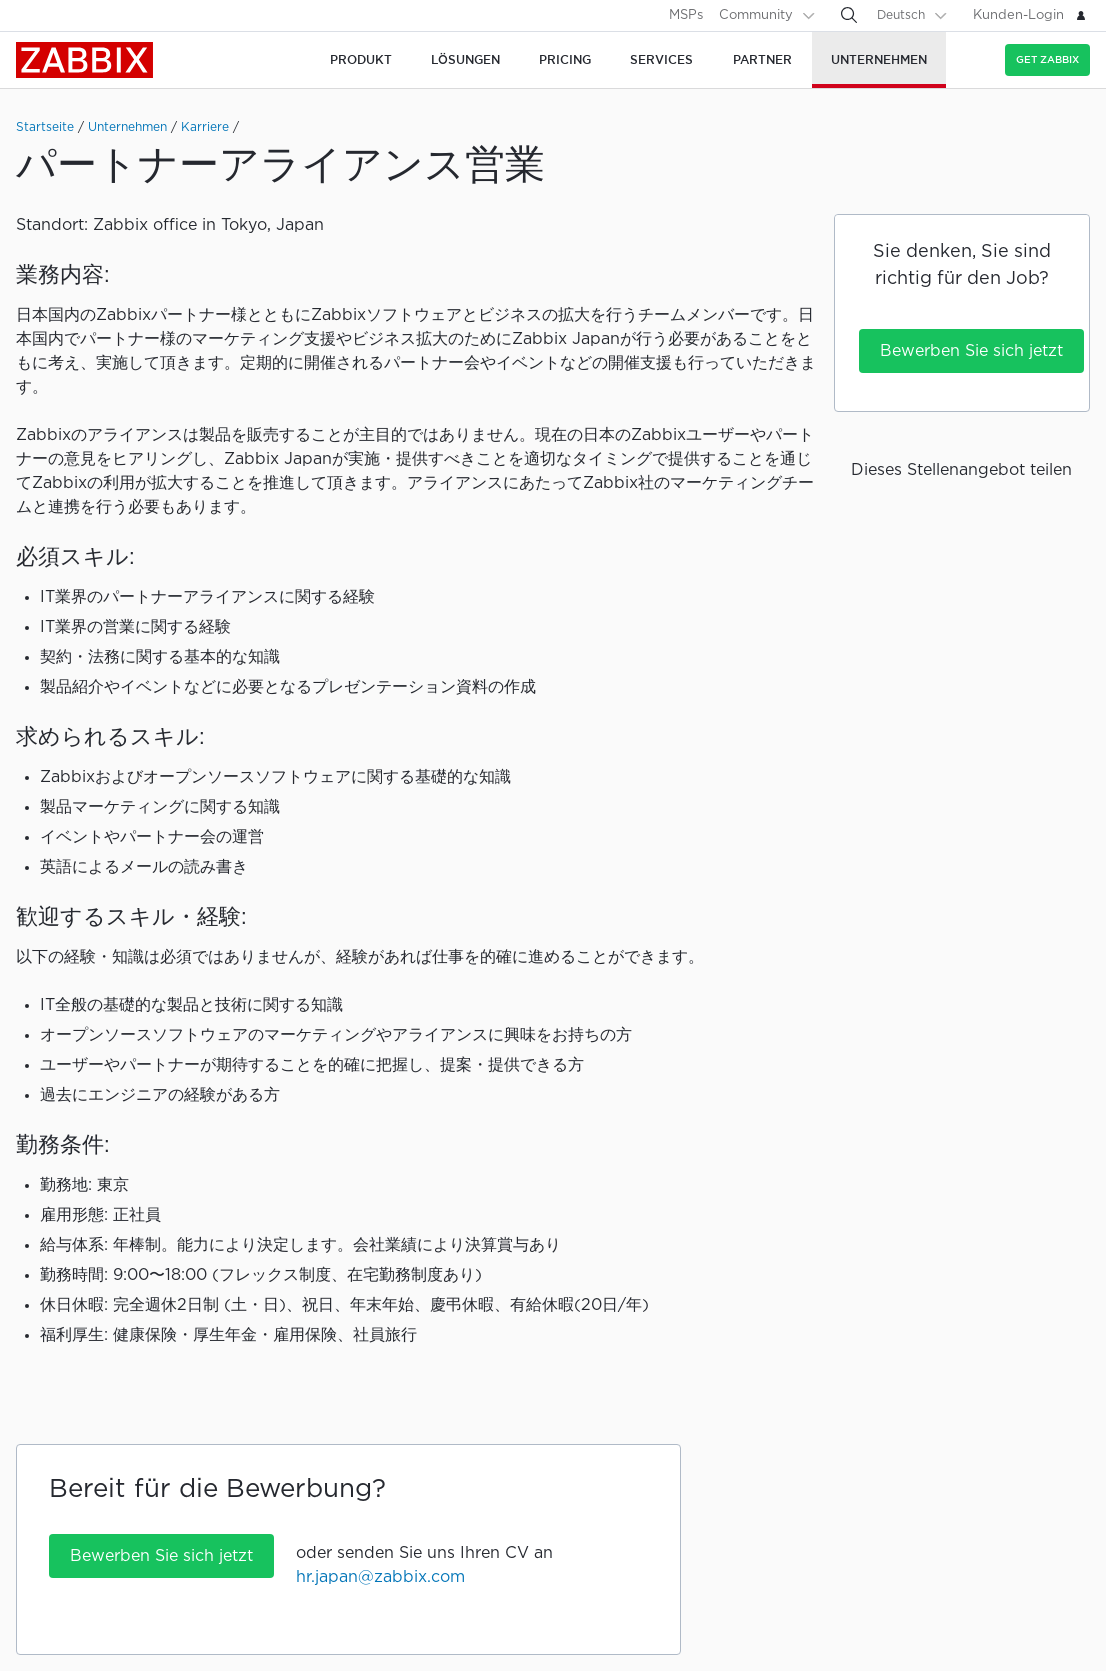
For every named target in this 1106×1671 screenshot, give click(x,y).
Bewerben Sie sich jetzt (971, 351)
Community (756, 15)
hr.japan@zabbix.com (380, 1577)
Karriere (205, 127)
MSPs (686, 15)
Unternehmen (127, 127)
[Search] (849, 15)
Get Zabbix (1047, 59)
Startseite (45, 127)
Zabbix (84, 60)
